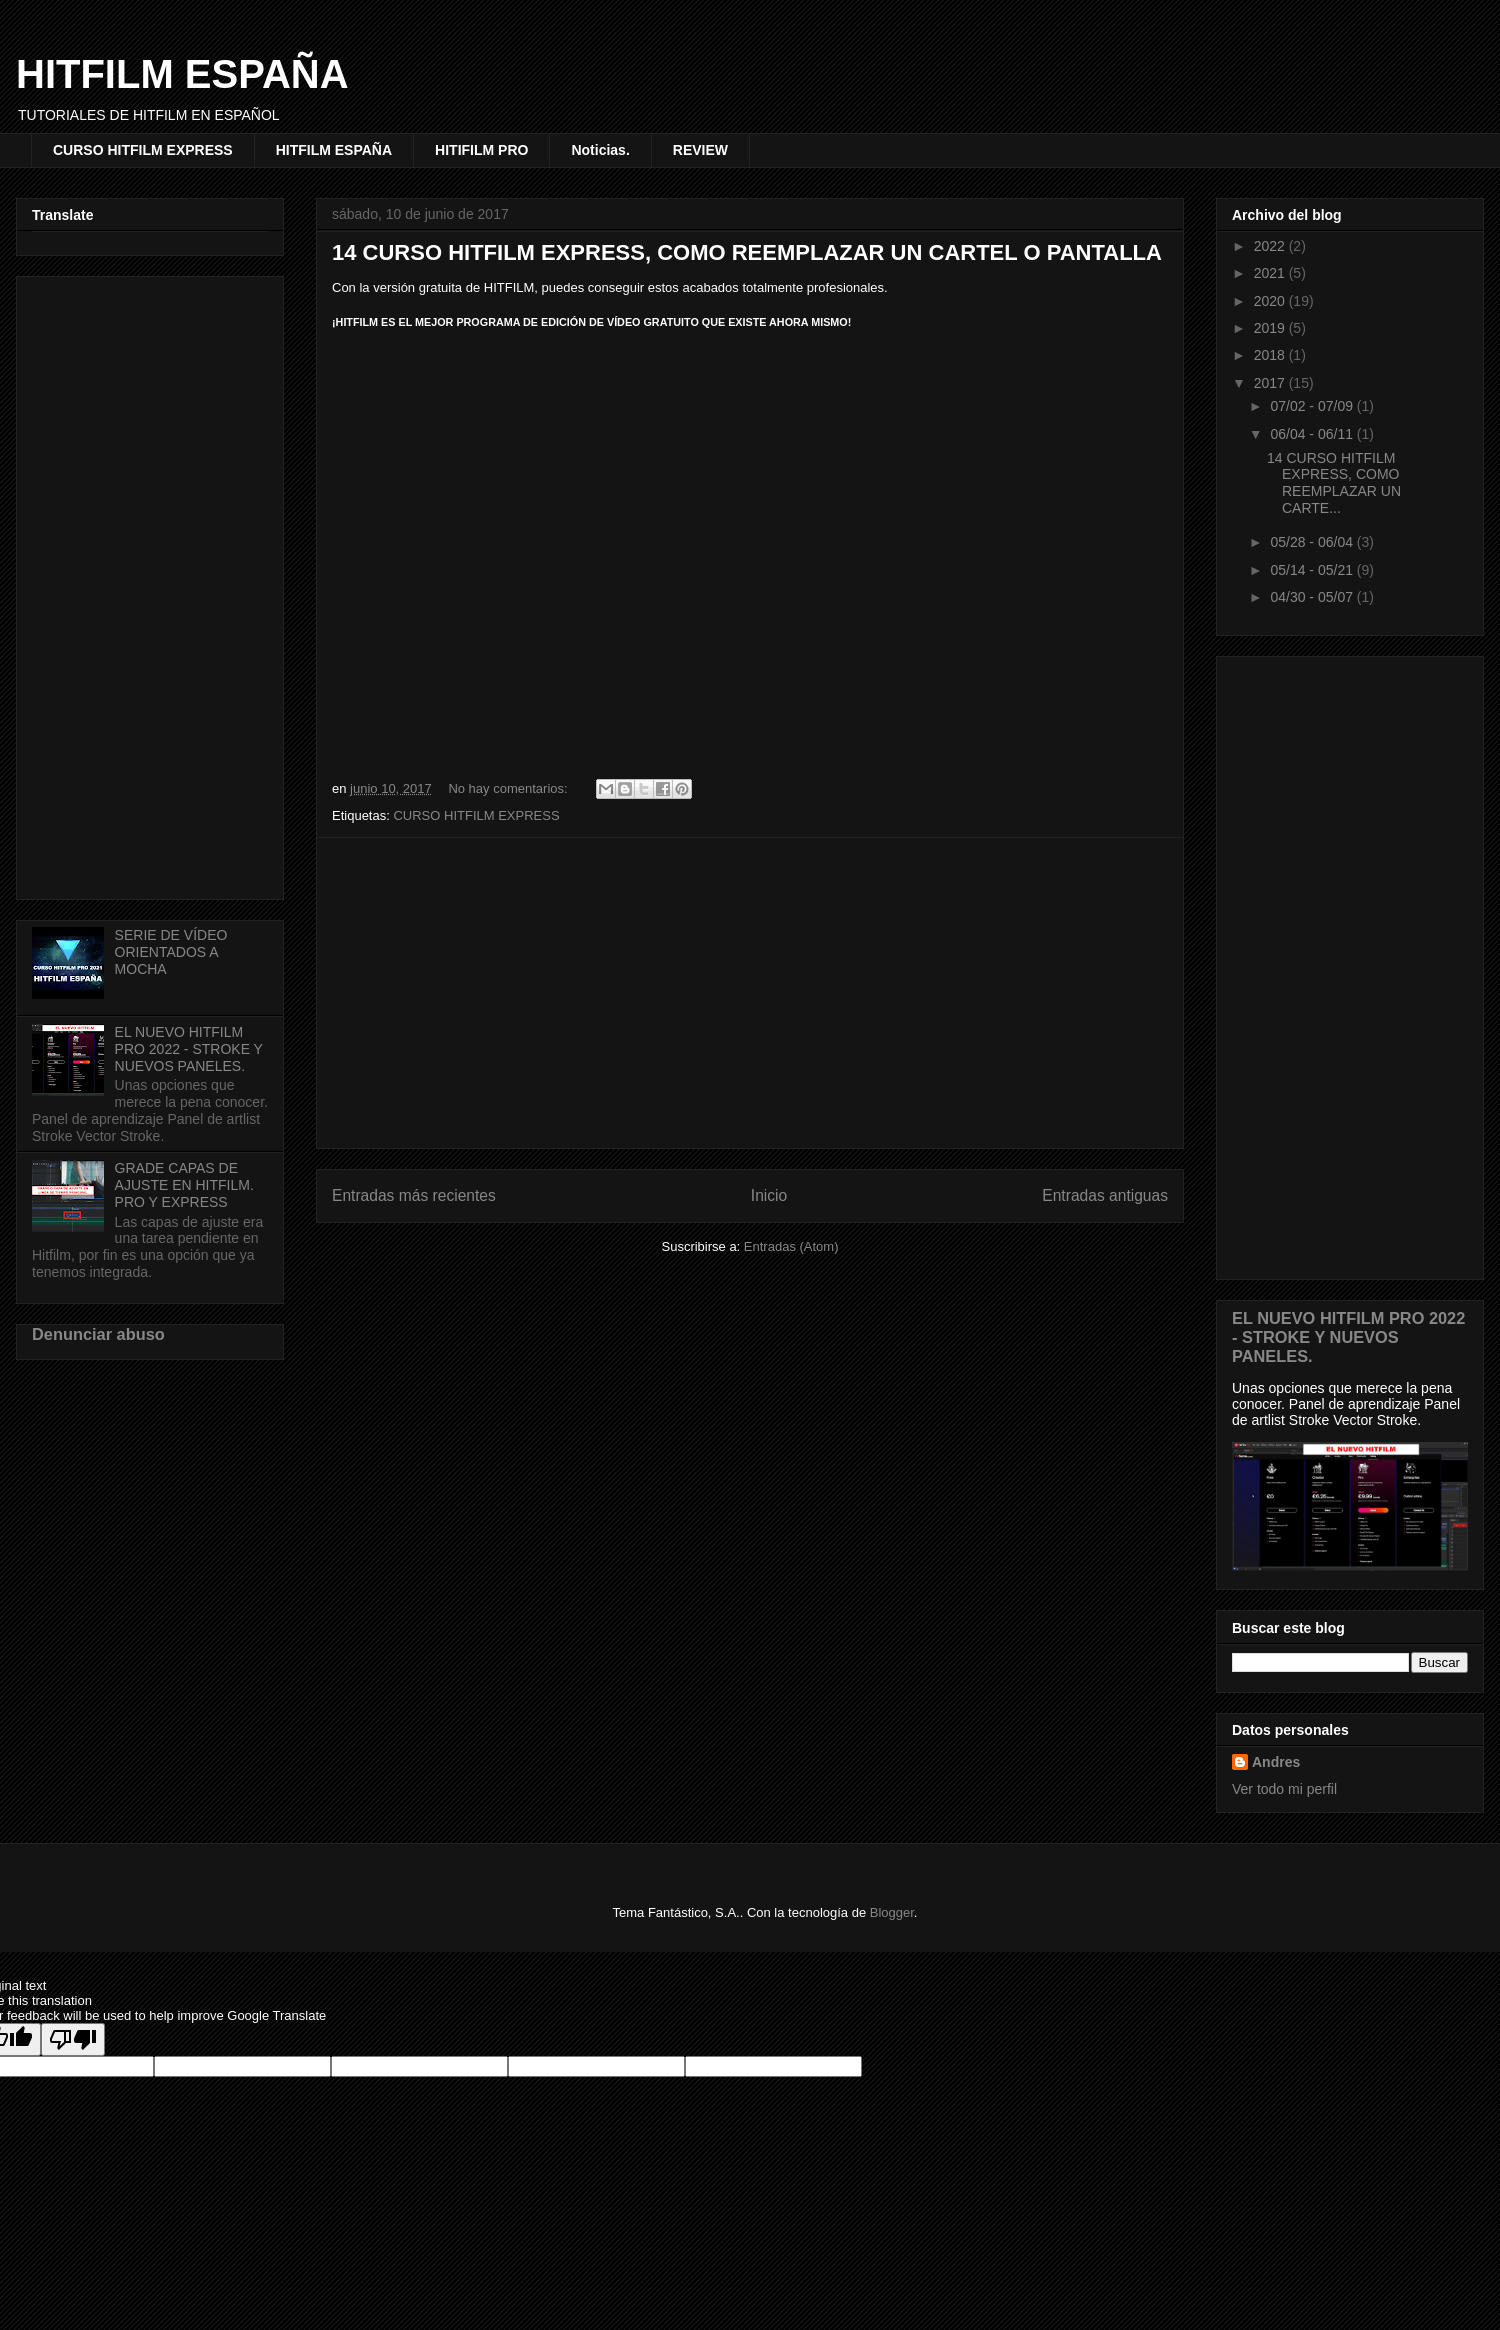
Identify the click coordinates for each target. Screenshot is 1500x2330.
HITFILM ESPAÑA (182, 74)
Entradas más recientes (414, 1195)
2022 (1271, 246)
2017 (1271, 383)
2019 (1271, 328)
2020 (1271, 301)
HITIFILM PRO (481, 150)
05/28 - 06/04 (1313, 542)
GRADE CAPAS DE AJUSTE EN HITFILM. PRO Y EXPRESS (184, 1185)
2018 (1271, 355)
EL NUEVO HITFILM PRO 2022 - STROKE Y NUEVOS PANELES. (189, 1049)
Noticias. (600, 150)
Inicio (769, 1195)
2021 (1271, 273)
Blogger (892, 1912)
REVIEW (700, 150)
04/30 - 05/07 (1313, 597)
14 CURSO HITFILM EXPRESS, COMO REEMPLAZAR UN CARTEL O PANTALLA (747, 252)
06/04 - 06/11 (1313, 434)
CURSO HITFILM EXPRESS (143, 150)
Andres (1276, 1762)
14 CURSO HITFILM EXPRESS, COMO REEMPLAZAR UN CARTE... (1334, 483)
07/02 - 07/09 (1313, 406)
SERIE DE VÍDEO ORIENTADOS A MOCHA (171, 952)
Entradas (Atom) (791, 1246)
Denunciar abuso (98, 1334)
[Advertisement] (750, 993)
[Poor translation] (73, 2039)
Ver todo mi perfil (1284, 1789)
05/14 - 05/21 (1313, 570)
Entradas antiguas (1105, 1195)
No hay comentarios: (509, 788)
